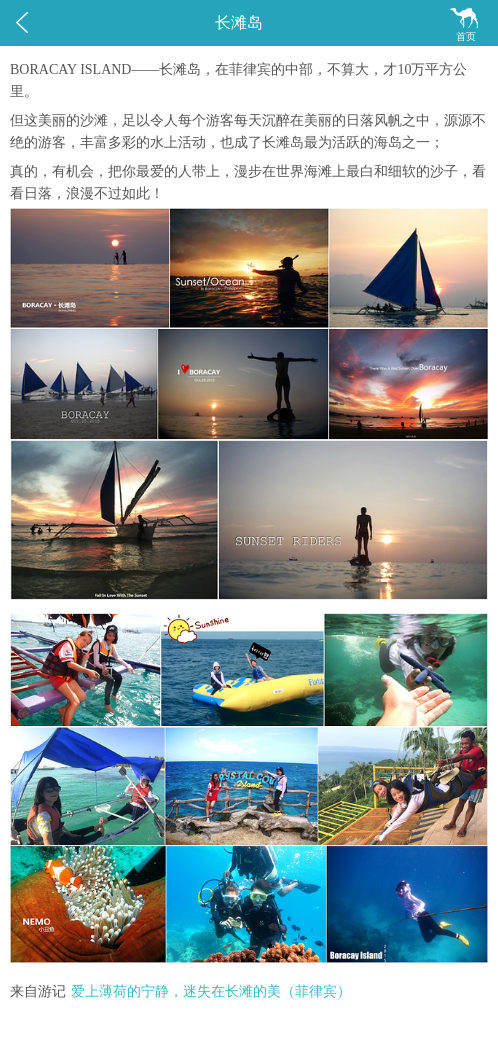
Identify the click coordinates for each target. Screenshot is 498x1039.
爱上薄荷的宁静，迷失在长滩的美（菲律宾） (211, 991)
